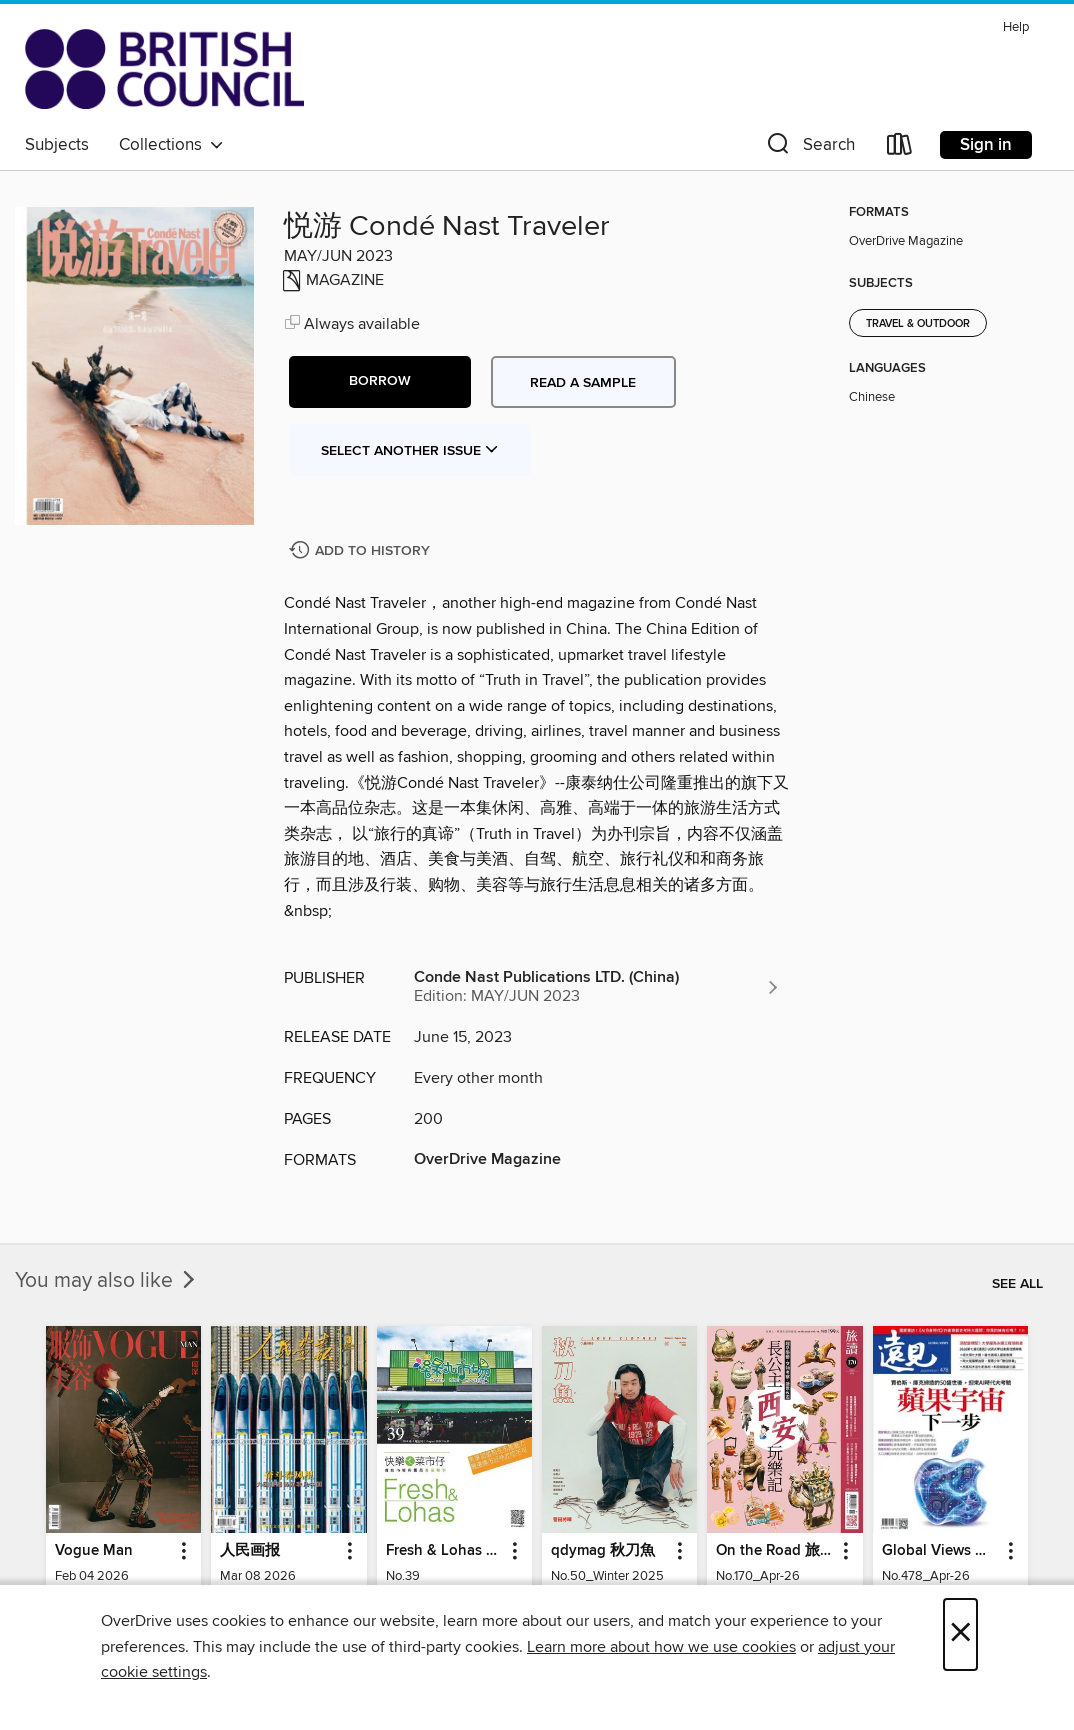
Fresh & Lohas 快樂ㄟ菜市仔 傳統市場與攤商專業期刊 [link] (445, 1551)
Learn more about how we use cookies (661, 1647)
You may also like (107, 1281)
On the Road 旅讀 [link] (775, 1551)
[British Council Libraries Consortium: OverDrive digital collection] (164, 69)
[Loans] (900, 148)
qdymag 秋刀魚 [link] (603, 1551)
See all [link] (1017, 1284)
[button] (809, 148)
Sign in (986, 145)
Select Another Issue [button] (410, 451)
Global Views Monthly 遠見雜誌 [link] (941, 1551)
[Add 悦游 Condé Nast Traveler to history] (362, 551)
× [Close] (960, 1634)
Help (1016, 27)
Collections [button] (171, 145)
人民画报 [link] (250, 1551)
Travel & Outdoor (918, 324)
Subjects (57, 145)
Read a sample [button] (583, 383)
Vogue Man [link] (94, 1551)
